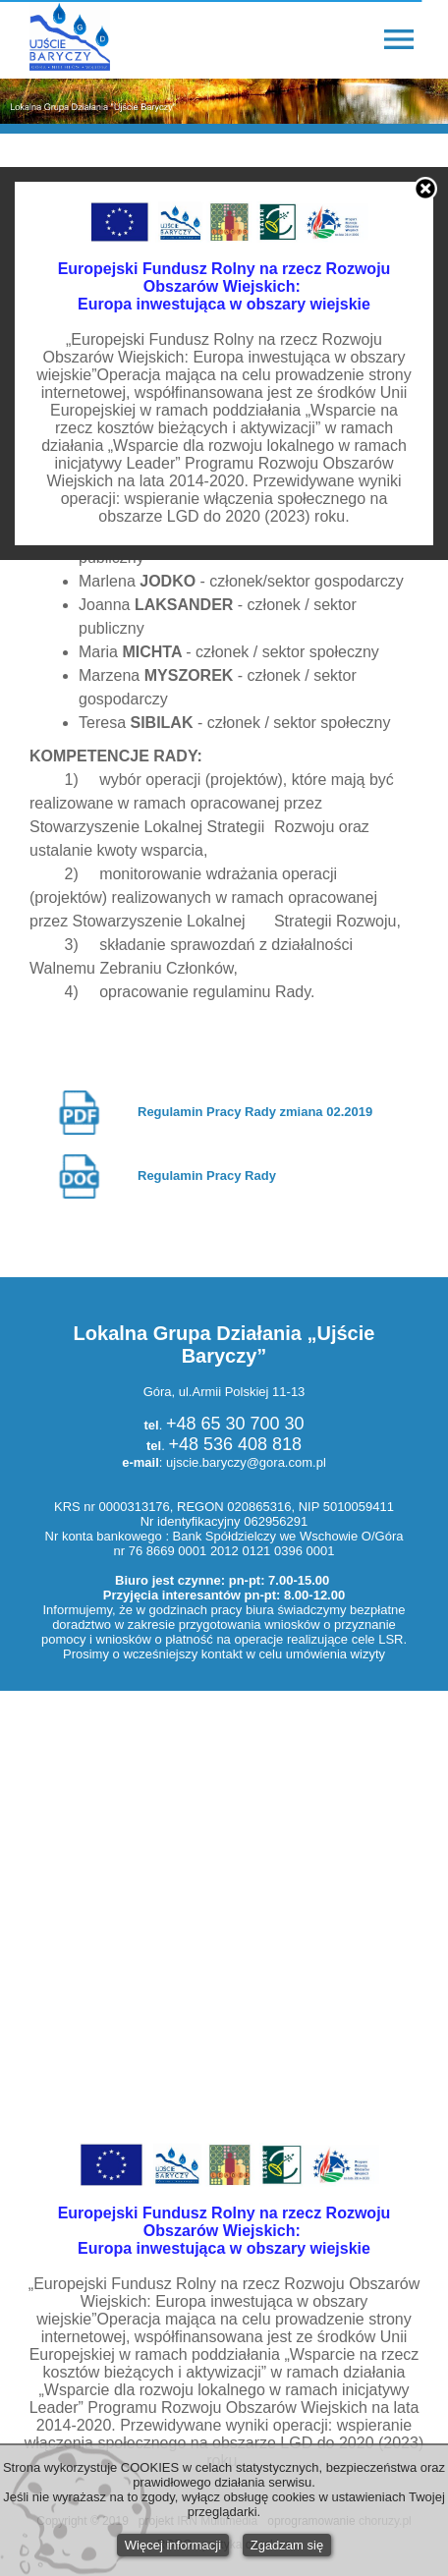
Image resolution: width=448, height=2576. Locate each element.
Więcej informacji (173, 2545)
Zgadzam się (287, 2545)
